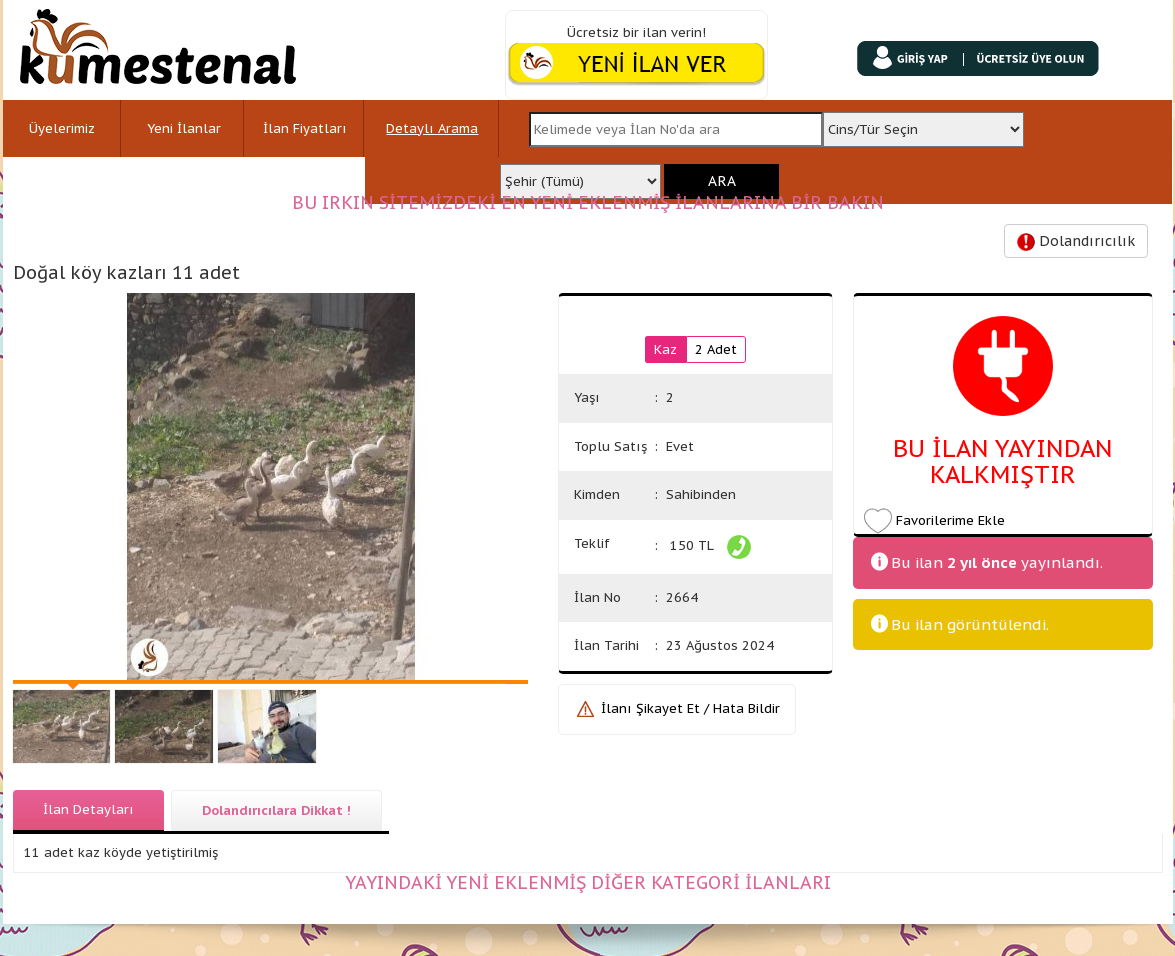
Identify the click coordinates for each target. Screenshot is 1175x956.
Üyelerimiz (62, 128)
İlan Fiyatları (305, 128)
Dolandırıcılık (1076, 241)
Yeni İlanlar (184, 128)
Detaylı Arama (432, 128)
